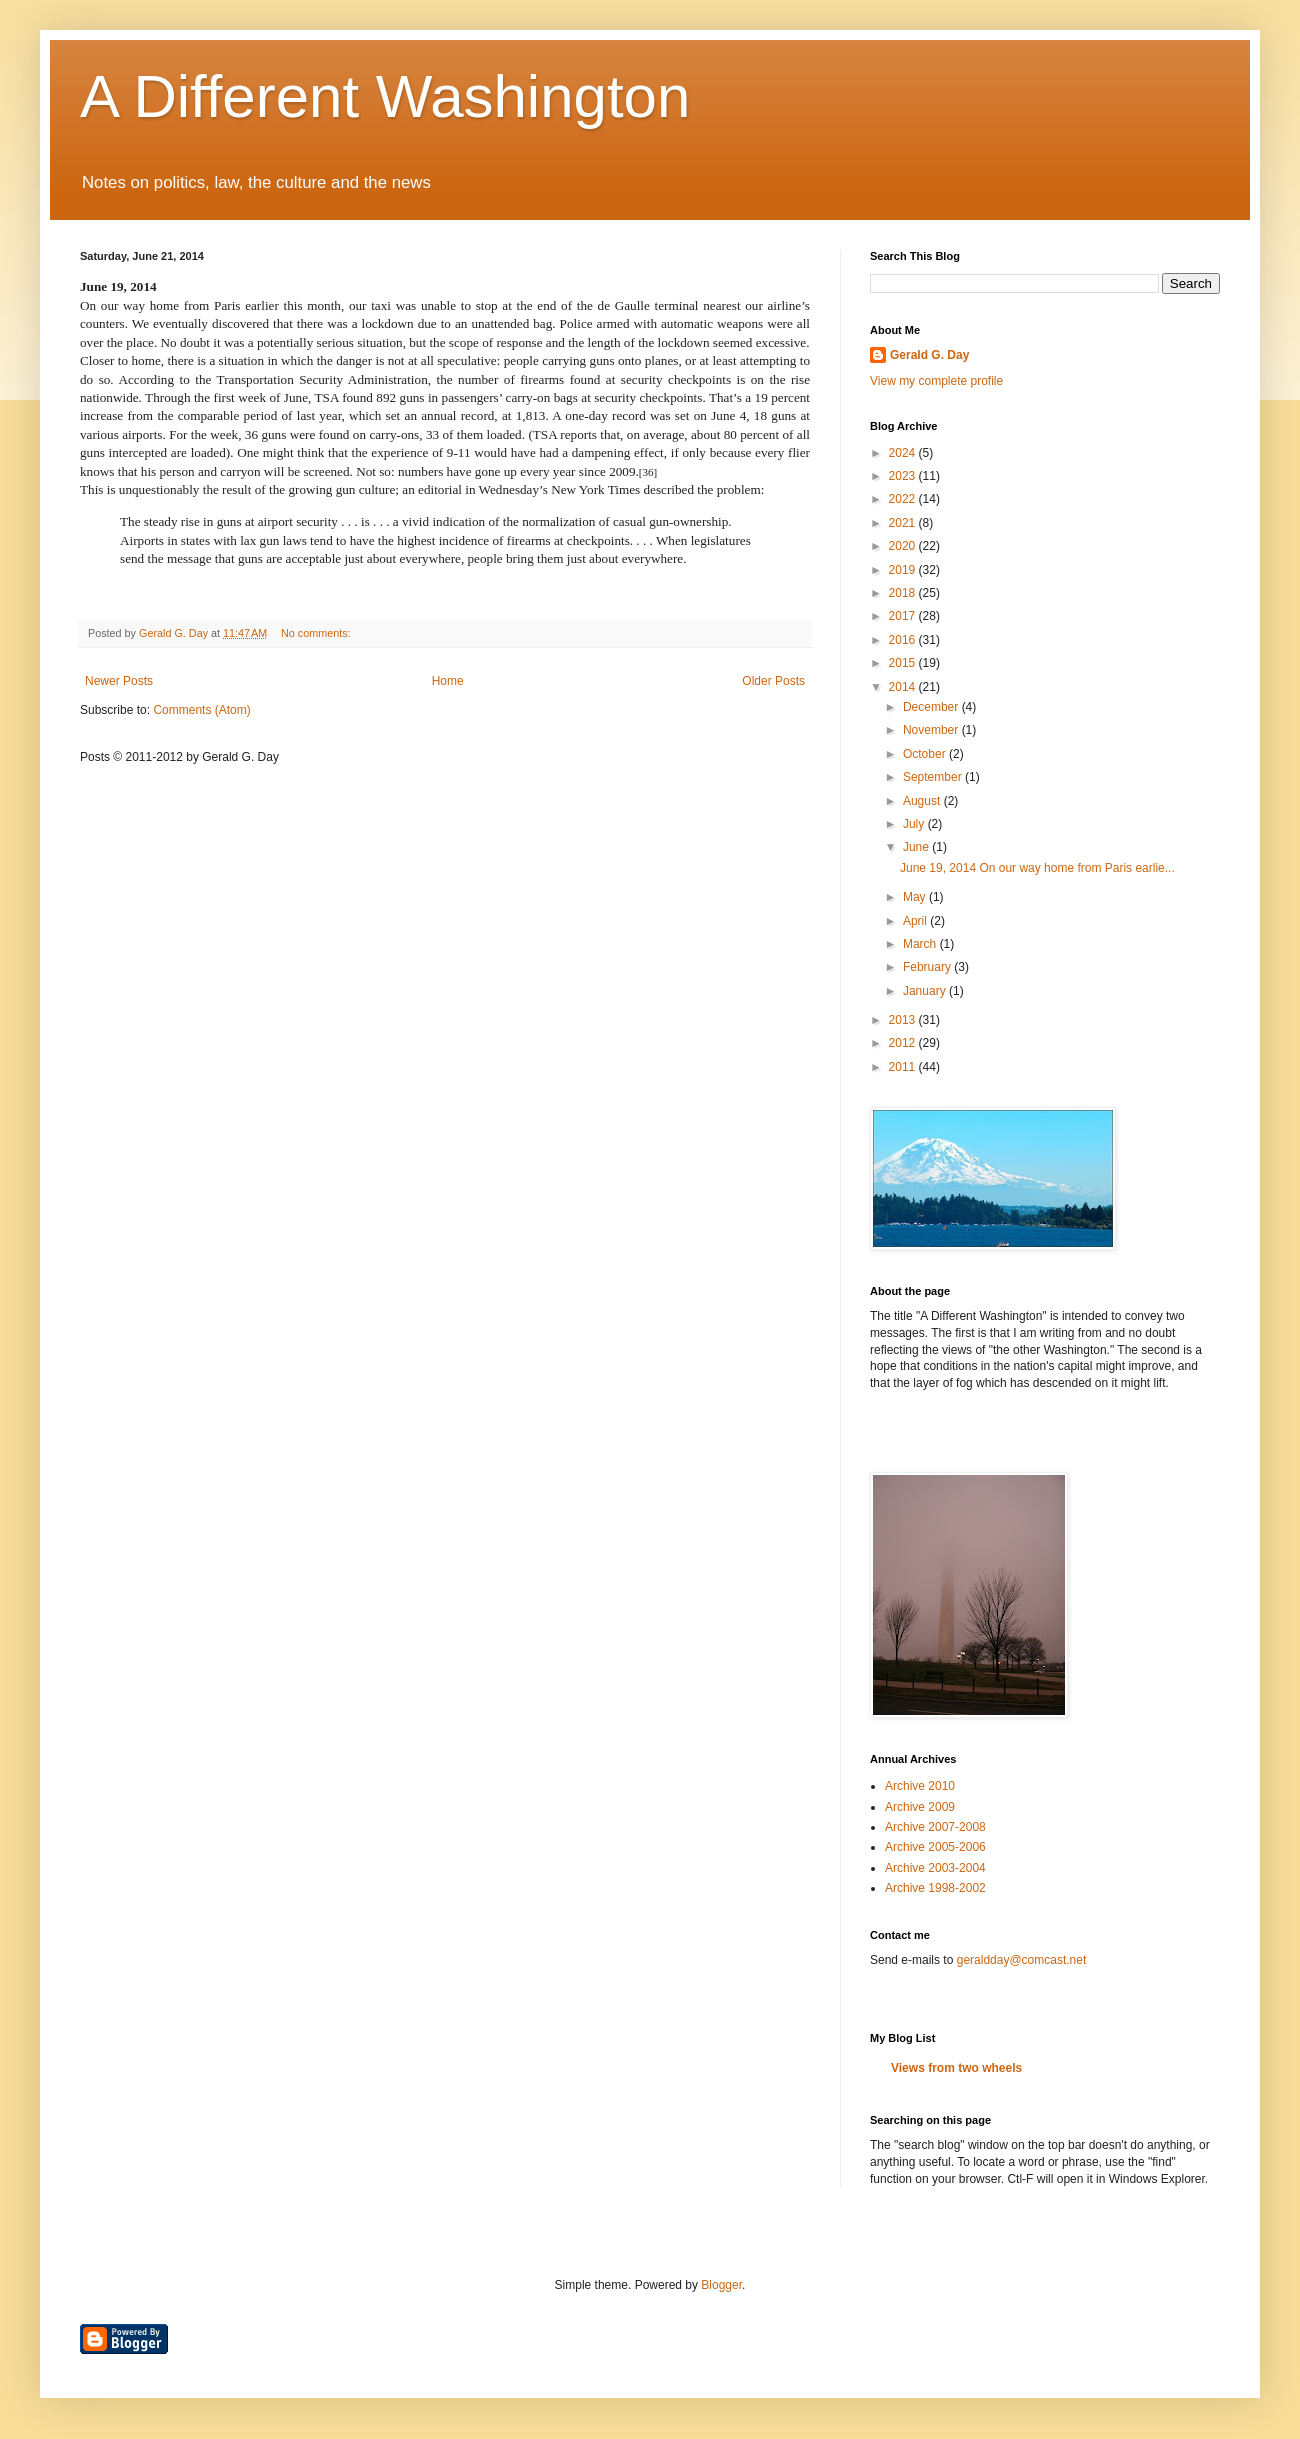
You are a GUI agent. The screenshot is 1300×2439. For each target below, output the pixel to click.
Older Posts (773, 681)
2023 (904, 476)
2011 (904, 1067)
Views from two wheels (956, 2068)
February (928, 967)
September (934, 777)
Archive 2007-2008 (935, 1827)
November (932, 730)
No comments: (317, 633)
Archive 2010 (920, 1786)
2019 (904, 570)
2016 (904, 640)
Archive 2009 (920, 1807)
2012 (904, 1043)
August (923, 801)
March (921, 944)
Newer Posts (119, 681)
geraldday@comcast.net (1022, 1960)
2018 (904, 593)
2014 (904, 687)
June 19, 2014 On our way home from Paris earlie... (1037, 868)
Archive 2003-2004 (935, 1868)
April (916, 921)
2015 (904, 663)
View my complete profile (936, 381)
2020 (904, 546)
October (926, 754)
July (915, 824)
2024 (904, 453)
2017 (904, 616)
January (926, 991)
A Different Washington (385, 96)
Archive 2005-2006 (935, 1847)
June (917, 847)
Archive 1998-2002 (935, 1888)
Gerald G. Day (929, 355)
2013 (904, 1020)
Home (448, 681)
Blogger (721, 2285)
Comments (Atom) (201, 710)
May (916, 897)
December (932, 707)
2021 (904, 523)
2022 (904, 499)
